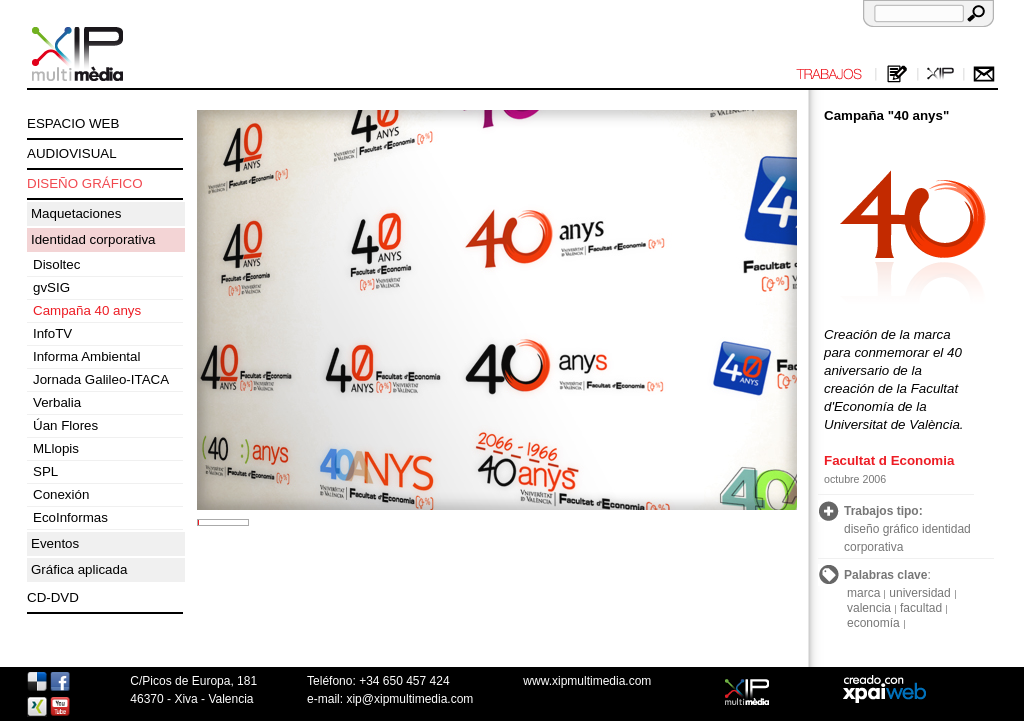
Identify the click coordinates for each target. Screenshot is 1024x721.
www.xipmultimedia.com (587, 681)
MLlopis (56, 448)
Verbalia (57, 402)
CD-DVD (53, 597)
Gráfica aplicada (79, 569)
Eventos (55, 543)
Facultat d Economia (889, 460)
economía (873, 623)
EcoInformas (70, 517)
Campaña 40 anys (87, 310)
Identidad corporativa (93, 239)
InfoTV (52, 333)
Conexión (61, 494)
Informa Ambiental (86, 356)
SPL (45, 471)
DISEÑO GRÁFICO (85, 183)
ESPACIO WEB (73, 123)
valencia (869, 608)
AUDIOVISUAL (72, 153)
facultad (921, 608)
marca (863, 593)
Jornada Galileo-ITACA (101, 379)
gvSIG (51, 287)
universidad (919, 593)
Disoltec (56, 264)
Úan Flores (65, 425)
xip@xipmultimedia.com (409, 699)
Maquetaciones (76, 213)
